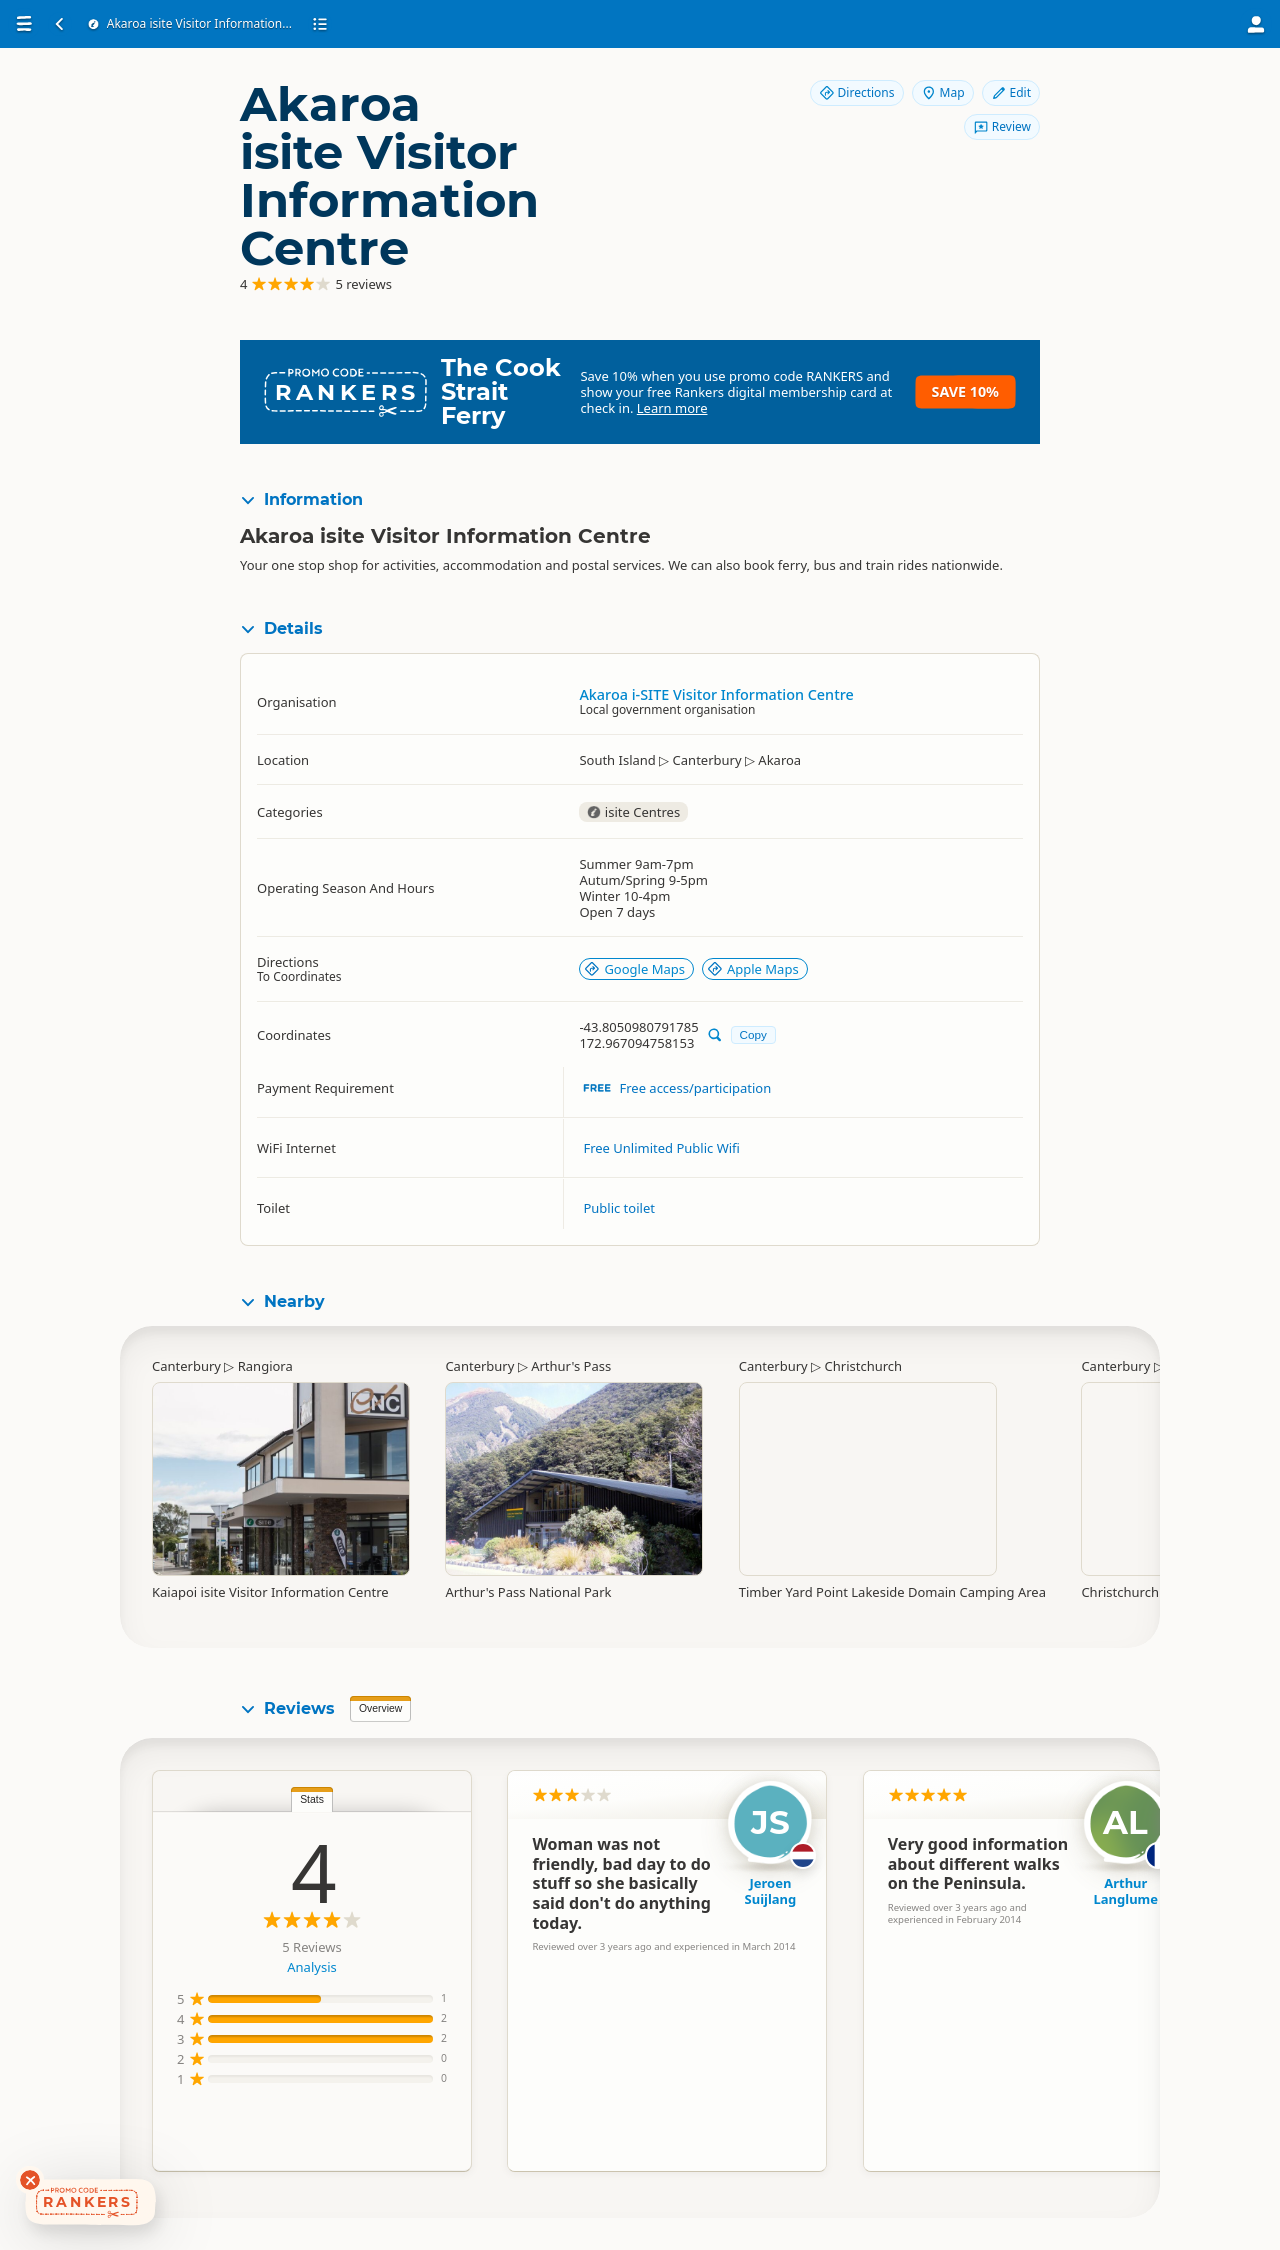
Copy (753, 1034)
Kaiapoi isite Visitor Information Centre (270, 1592)
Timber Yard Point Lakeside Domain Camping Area (892, 1592)
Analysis (311, 1967)
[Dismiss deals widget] (30, 2180)
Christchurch (864, 1366)
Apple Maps (753, 969)
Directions (857, 92)
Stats (312, 1799)
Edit (1011, 92)
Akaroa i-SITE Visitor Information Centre (716, 694)
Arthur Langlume (1126, 1891)
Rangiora (265, 1366)
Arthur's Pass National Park (528, 1592)
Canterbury (186, 1366)
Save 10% (965, 391)
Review (1002, 126)
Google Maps (634, 969)
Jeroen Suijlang (771, 1891)
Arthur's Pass (571, 1366)
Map (943, 92)
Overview (380, 1708)
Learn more (672, 408)
